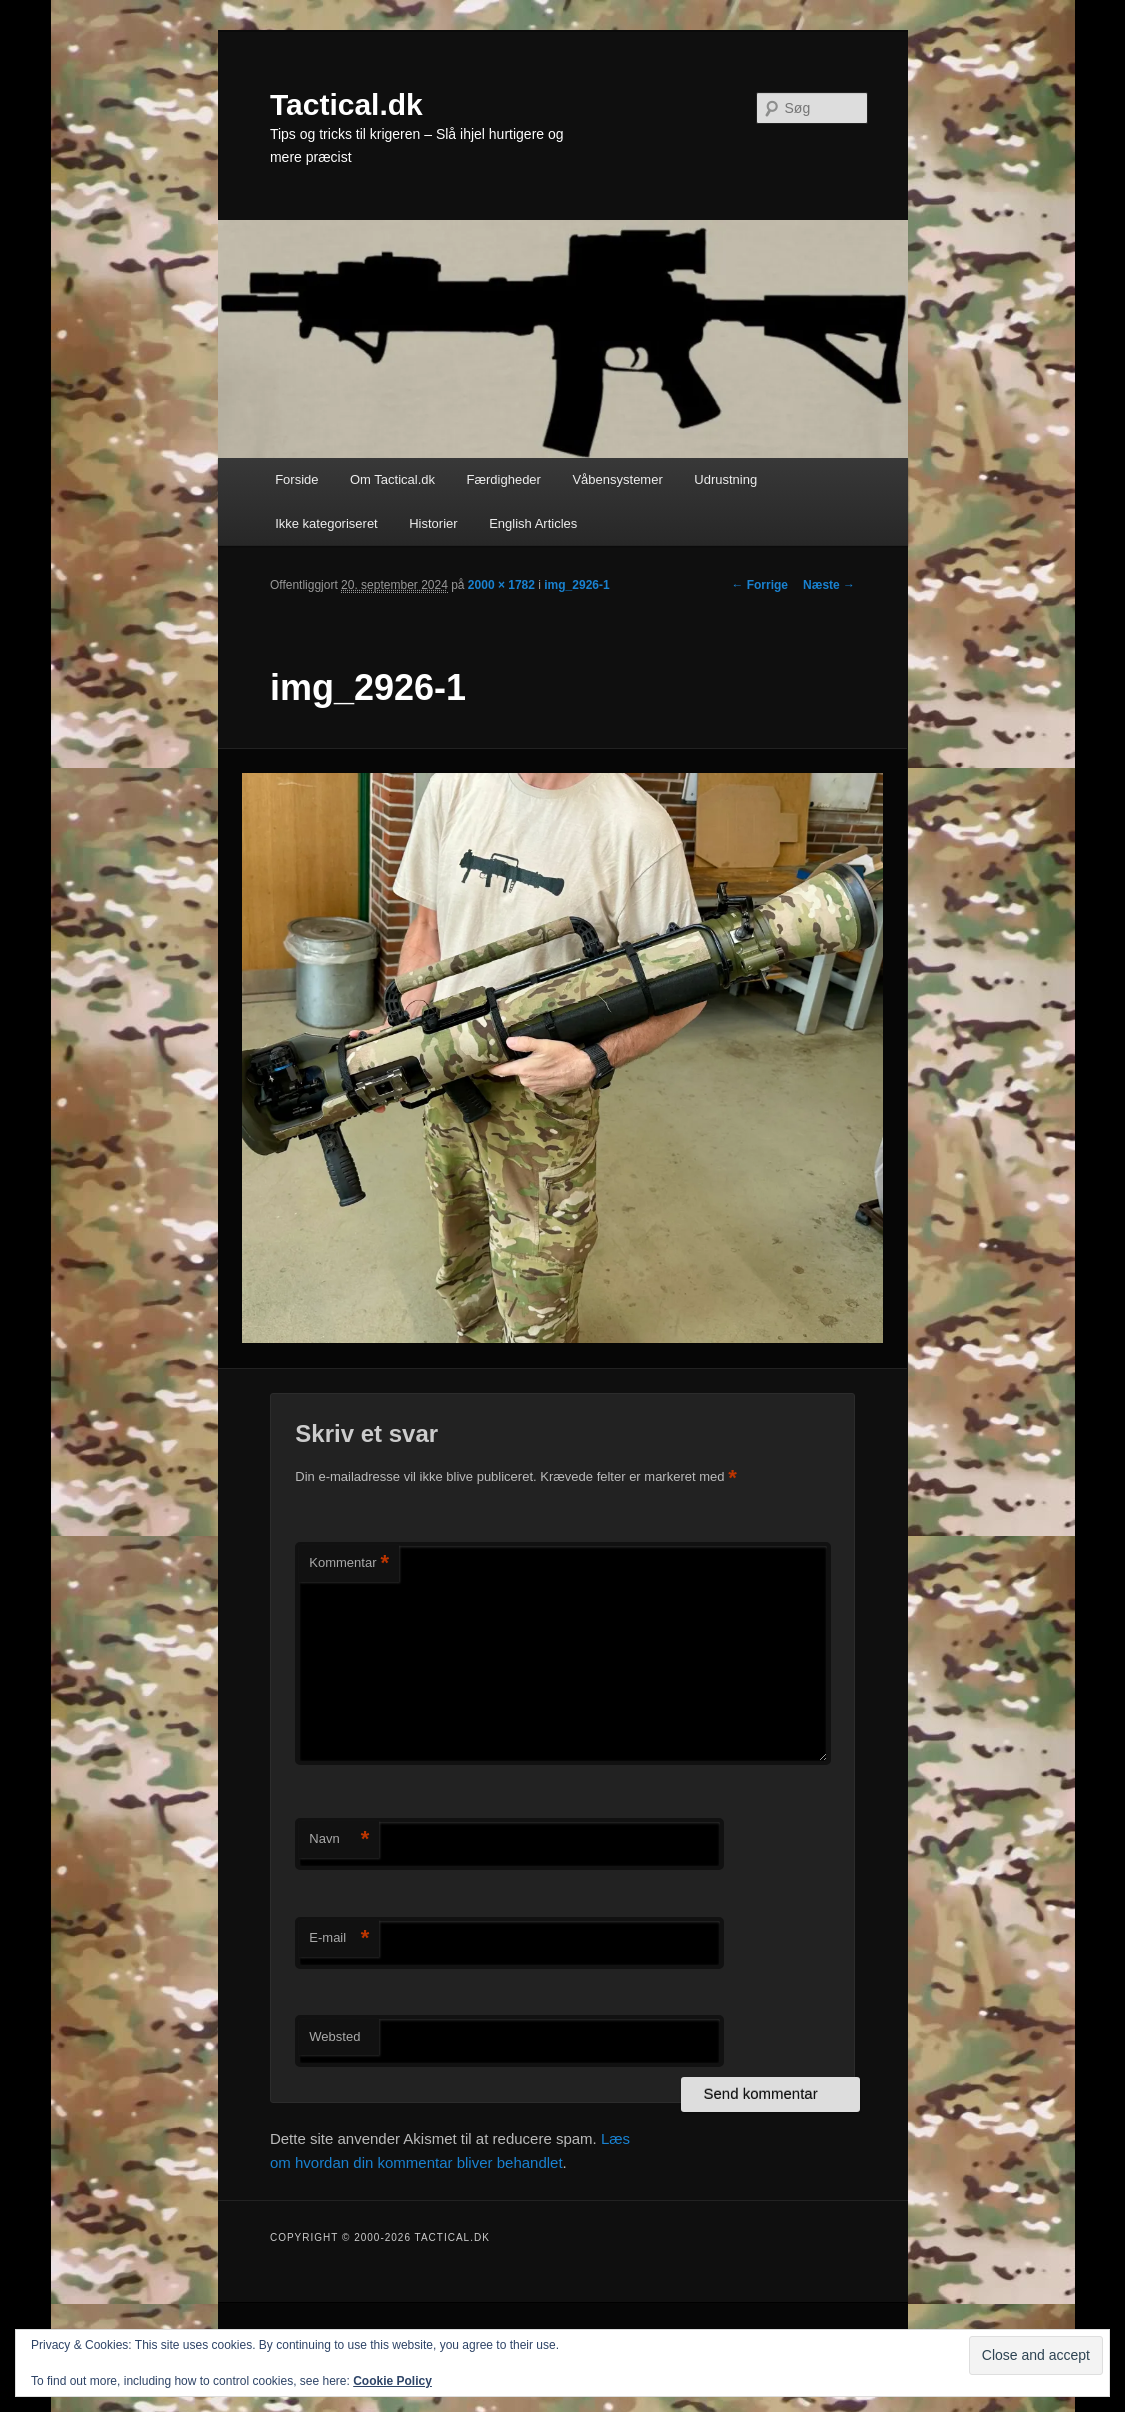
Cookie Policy (392, 2381)
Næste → (829, 585)
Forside (296, 479)
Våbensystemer (617, 479)
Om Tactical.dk (392, 479)
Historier (433, 523)
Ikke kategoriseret (326, 523)
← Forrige (759, 585)
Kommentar (349, 1563)
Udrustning (725, 479)
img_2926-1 (576, 585)
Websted (334, 2036)
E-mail (339, 1938)
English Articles (533, 523)
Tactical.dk (346, 104)
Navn (339, 1839)
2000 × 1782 (501, 585)
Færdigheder (504, 479)
